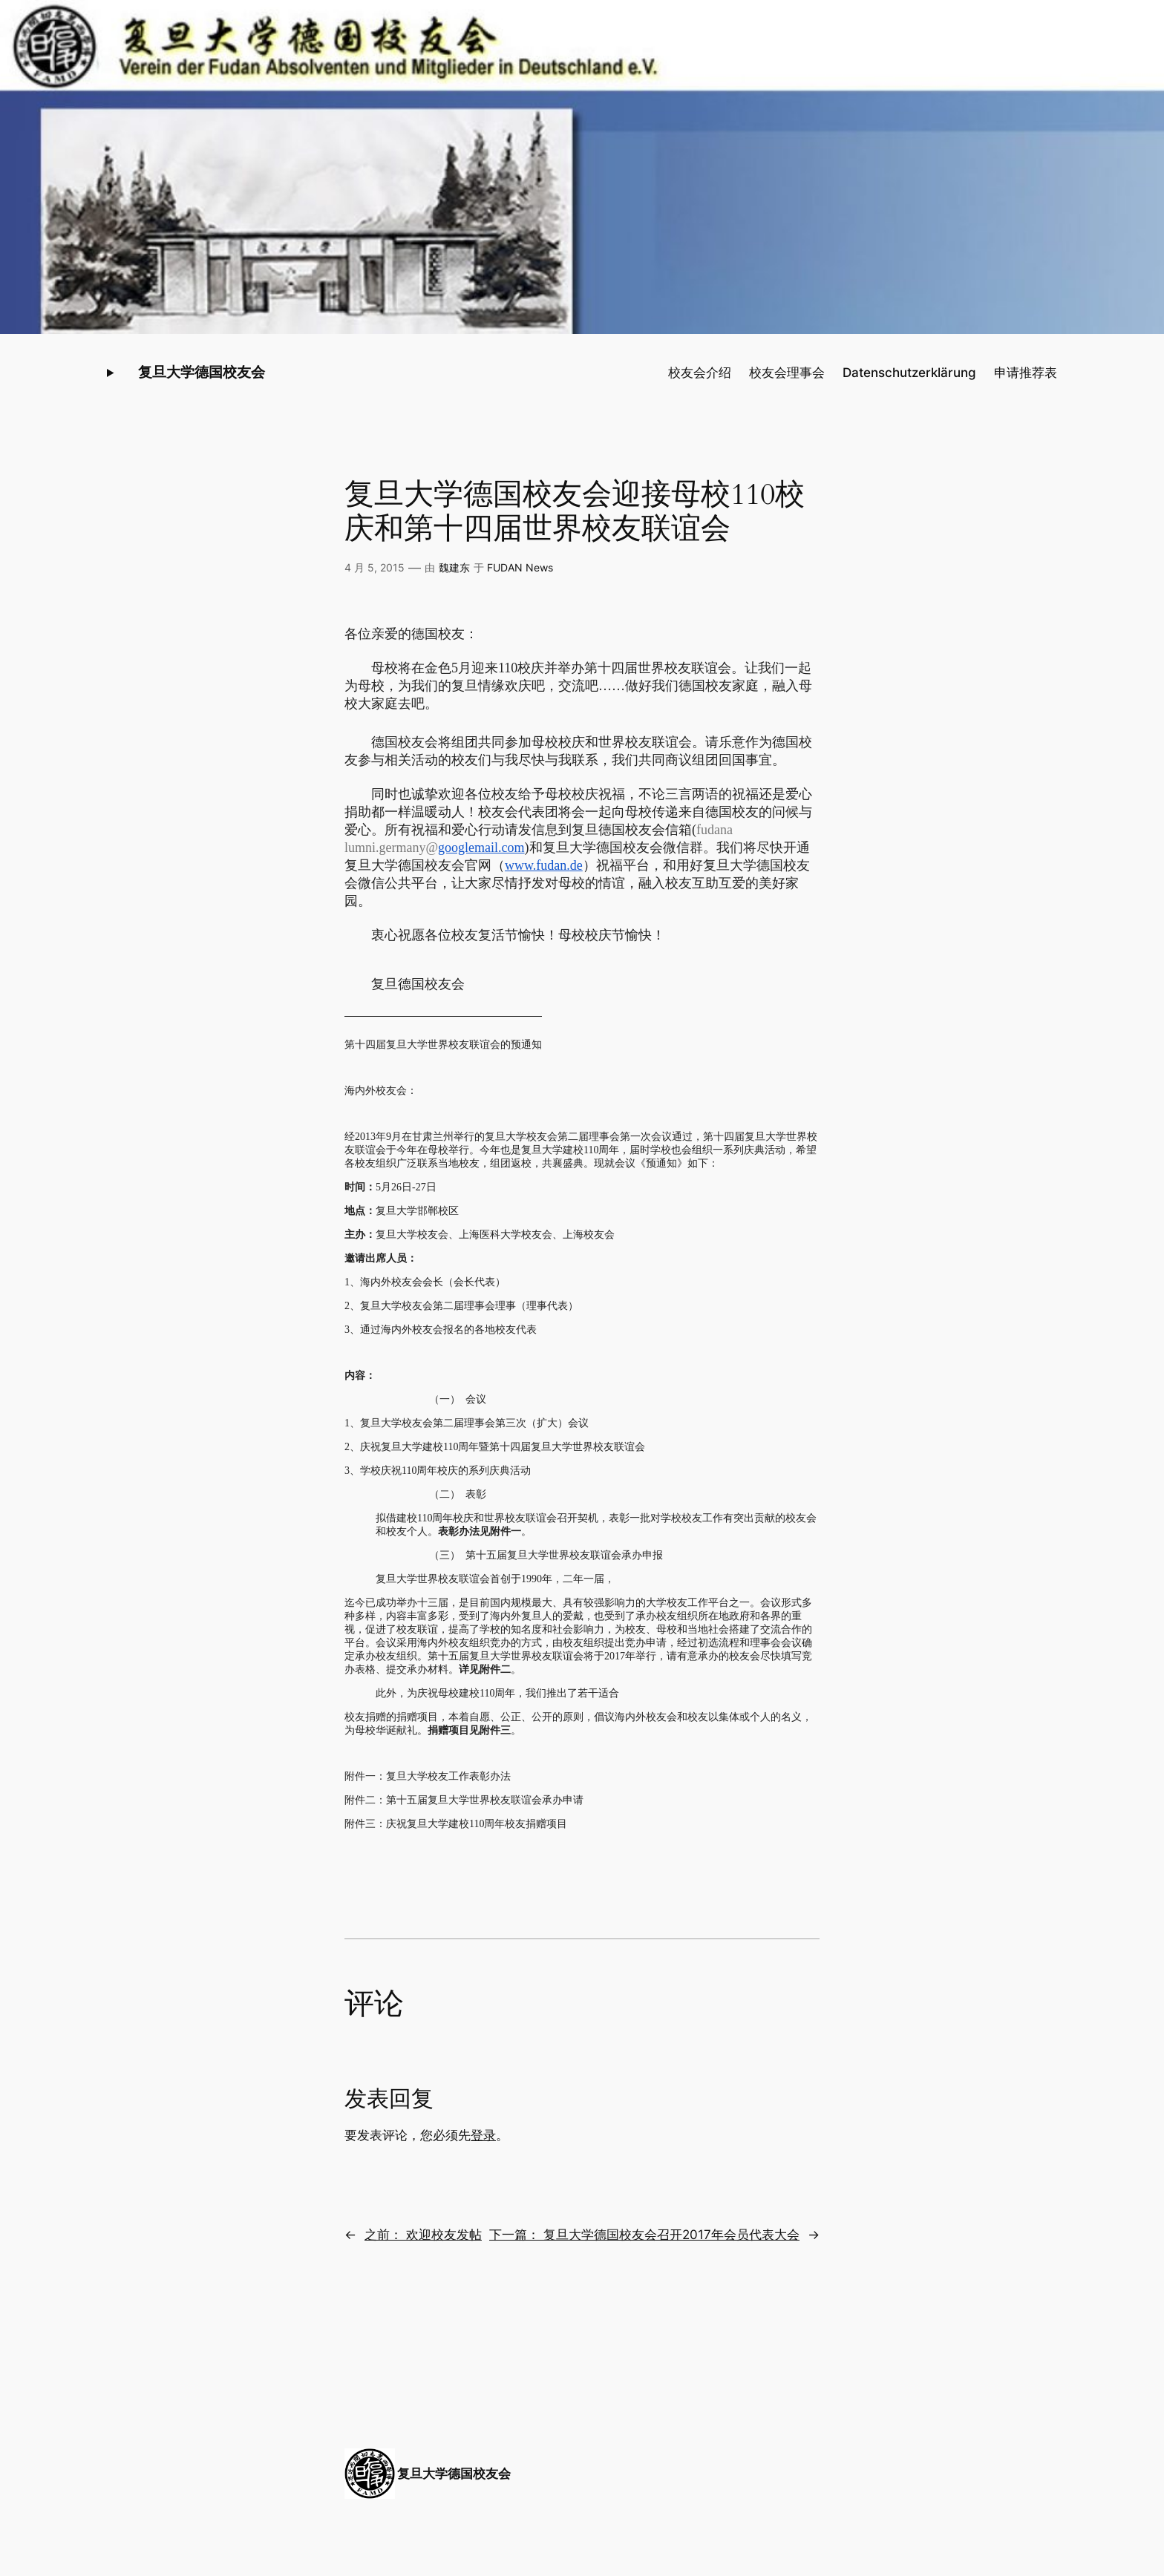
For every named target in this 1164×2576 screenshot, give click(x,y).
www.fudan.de (544, 865)
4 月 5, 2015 (374, 567)
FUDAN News (520, 567)
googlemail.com (481, 847)
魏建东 (454, 567)
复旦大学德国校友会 (201, 372)
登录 (483, 2135)
